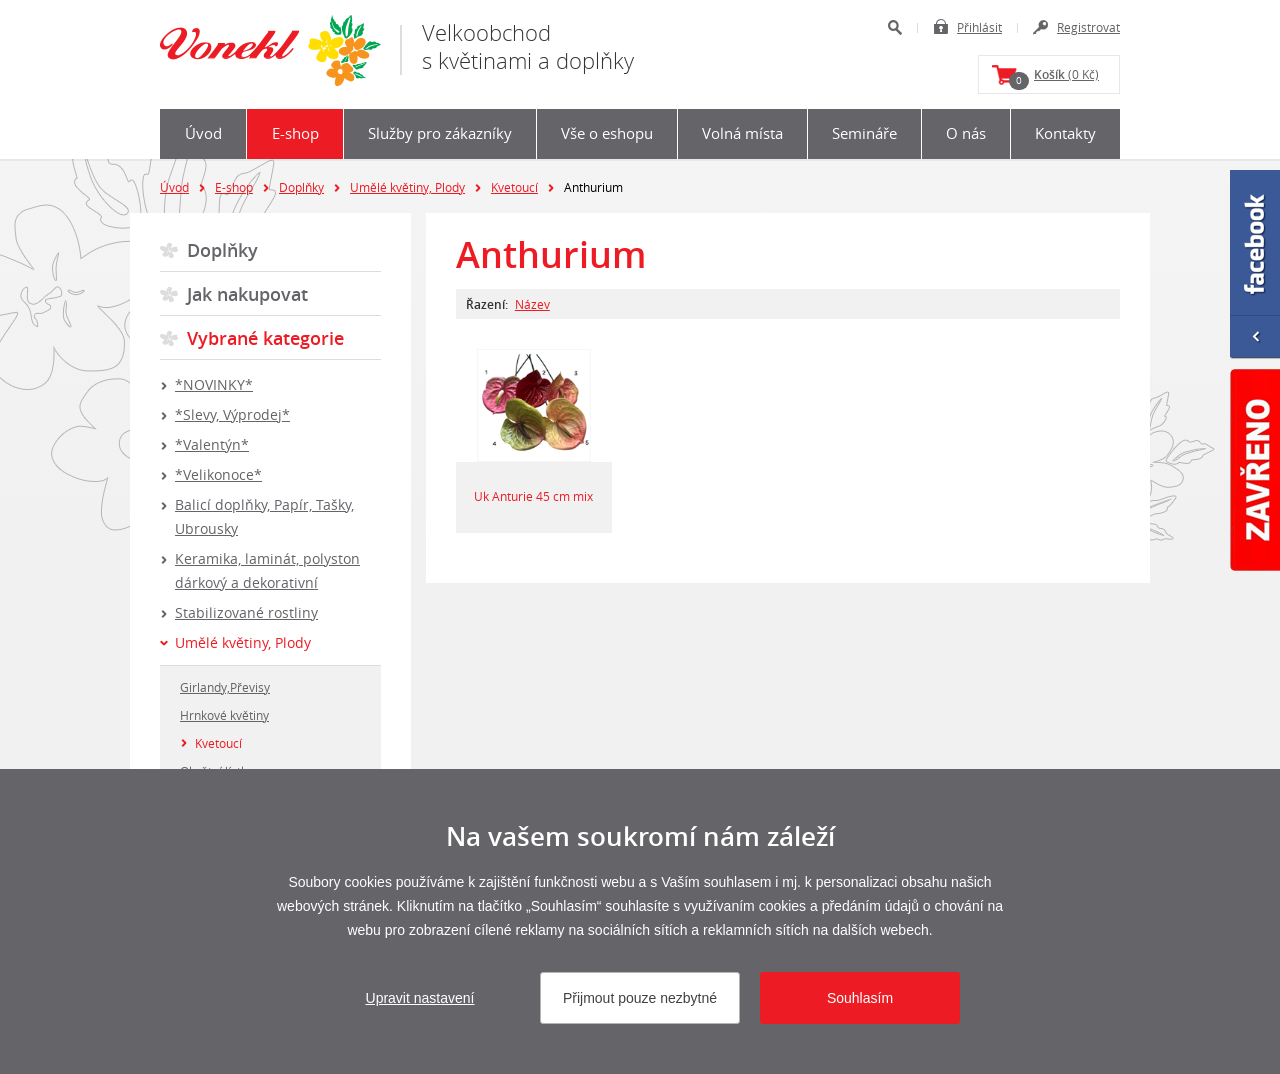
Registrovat (1088, 27)
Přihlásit (979, 27)
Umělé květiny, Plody (407, 187)
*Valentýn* (212, 444)
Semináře (864, 133)
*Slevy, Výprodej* (232, 414)
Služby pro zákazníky (440, 133)
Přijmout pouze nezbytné (640, 998)
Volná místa (742, 133)
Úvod (203, 133)
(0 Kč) (1054, 78)
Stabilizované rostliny (246, 612)
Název (532, 304)
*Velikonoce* (218, 474)
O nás (966, 133)
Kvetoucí (514, 187)
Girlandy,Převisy (225, 687)
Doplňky (301, 187)
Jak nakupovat (247, 294)
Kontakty (1065, 133)
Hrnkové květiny (224, 715)
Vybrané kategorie (265, 338)
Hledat (894, 27)
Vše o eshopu (607, 133)
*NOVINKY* (214, 384)
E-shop (295, 133)
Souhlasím (860, 998)
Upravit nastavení (420, 998)
